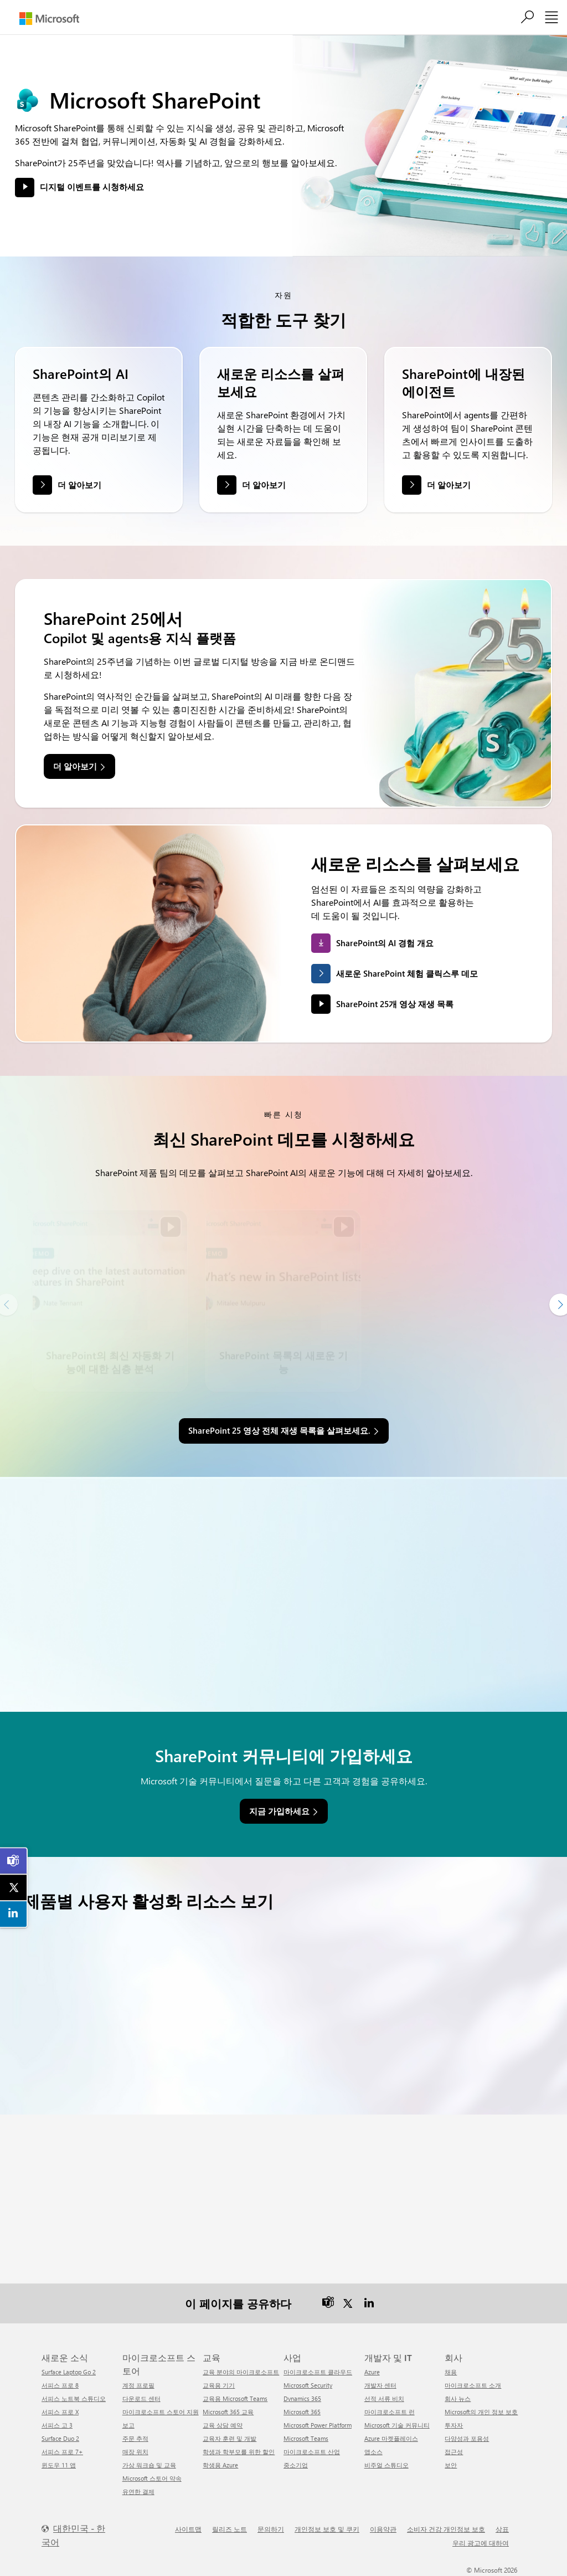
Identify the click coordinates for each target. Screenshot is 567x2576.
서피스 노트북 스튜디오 (74, 2398)
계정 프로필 (138, 2385)
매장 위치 (135, 2451)
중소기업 (296, 2465)
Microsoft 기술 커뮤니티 (397, 2425)
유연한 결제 (138, 2491)
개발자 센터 (380, 2385)
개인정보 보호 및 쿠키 (327, 2528)
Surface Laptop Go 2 (69, 2372)
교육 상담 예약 (223, 2425)
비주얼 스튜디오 (386, 2465)
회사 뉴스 (458, 2398)
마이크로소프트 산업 (312, 2451)
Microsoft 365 (302, 2412)
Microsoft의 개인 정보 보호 (481, 2412)
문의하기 (270, 2528)
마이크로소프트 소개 (473, 2385)
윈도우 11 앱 (59, 2465)
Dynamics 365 (302, 2398)
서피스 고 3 (57, 2425)
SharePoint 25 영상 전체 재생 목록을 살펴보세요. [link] (279, 1430)
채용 (451, 2372)
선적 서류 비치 (384, 2398)
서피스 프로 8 (60, 2385)
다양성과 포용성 (467, 2438)
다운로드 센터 (141, 2398)
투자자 (454, 2425)
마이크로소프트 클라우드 (318, 2372)
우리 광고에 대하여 (480, 2542)
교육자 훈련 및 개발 (229, 2438)
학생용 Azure (220, 2465)
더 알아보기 (79, 484)
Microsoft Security (308, 2385)
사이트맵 (188, 2528)
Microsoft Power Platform (318, 2425)
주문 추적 (135, 2438)
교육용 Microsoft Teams (235, 2398)
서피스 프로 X (60, 2412)
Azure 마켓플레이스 (391, 2438)
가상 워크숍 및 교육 (149, 2465)
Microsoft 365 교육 (228, 2412)
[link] (14, 1861)
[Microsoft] (49, 18)
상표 (502, 2528)
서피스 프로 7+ (62, 2451)
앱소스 (373, 2451)
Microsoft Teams (306, 2438)
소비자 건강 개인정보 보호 (446, 2528)
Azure (372, 2372)
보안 (451, 2465)
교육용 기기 (219, 2385)
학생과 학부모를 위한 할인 (239, 2451)
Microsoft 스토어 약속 (152, 2478)
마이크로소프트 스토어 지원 (160, 2412)
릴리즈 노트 (229, 2528)
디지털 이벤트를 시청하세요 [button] (92, 186)
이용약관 (383, 2528)
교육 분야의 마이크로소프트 (241, 2372)
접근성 (454, 2451)
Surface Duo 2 (60, 2438)
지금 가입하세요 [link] (279, 1810)
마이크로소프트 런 (389, 2412)
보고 (128, 2425)
